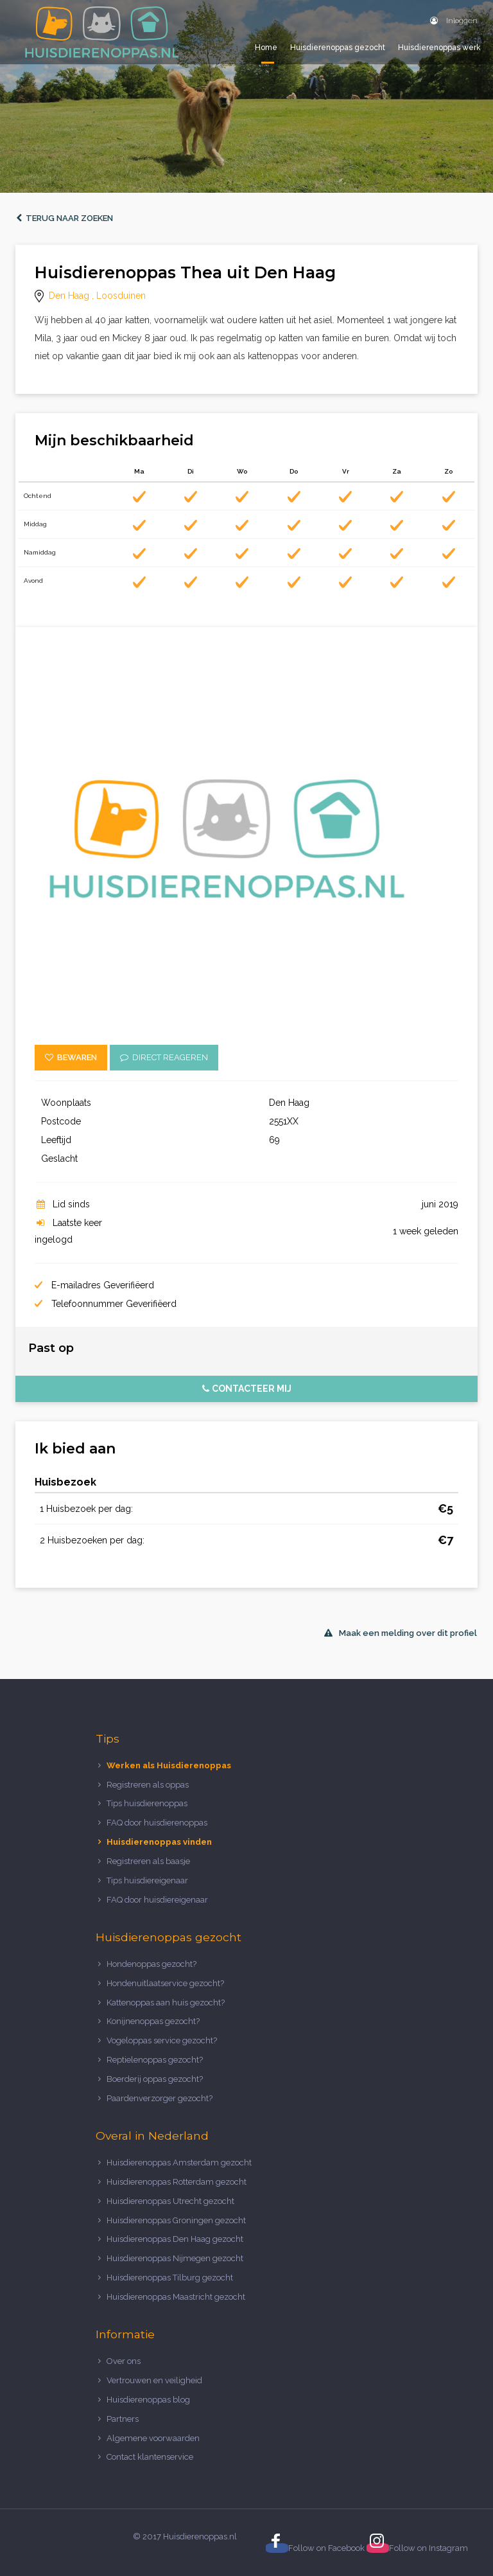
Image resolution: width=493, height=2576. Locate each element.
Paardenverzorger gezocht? (159, 2098)
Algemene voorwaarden (153, 2438)
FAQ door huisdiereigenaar (157, 1900)
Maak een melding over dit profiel (400, 1633)
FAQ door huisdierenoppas (158, 1822)
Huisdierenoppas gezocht (337, 47)
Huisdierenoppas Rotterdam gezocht (176, 2182)
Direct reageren (164, 1057)
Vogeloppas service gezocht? (162, 2040)
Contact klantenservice (150, 2457)
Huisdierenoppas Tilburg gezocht (170, 2277)
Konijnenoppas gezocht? (153, 2021)
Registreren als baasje (148, 1861)
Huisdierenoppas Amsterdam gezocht (179, 2162)
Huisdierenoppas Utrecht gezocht (170, 2201)
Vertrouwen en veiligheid (154, 2380)
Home (266, 47)
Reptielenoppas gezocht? (155, 2060)
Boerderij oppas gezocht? (155, 2079)
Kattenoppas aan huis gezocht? (166, 2002)
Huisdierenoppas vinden (159, 1842)
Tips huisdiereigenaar (147, 1880)
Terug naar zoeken (64, 218)
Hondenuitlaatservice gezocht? (165, 1983)
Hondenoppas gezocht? (151, 1964)
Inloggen (454, 20)
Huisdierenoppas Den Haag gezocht (175, 2239)
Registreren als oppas (148, 1785)
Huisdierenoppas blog (148, 2399)
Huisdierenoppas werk (439, 47)
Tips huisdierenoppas (147, 1803)
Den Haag (69, 295)
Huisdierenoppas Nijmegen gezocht (175, 2258)
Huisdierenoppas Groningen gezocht (176, 2220)
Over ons (124, 2361)
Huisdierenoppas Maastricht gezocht (176, 2297)
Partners (123, 2419)
